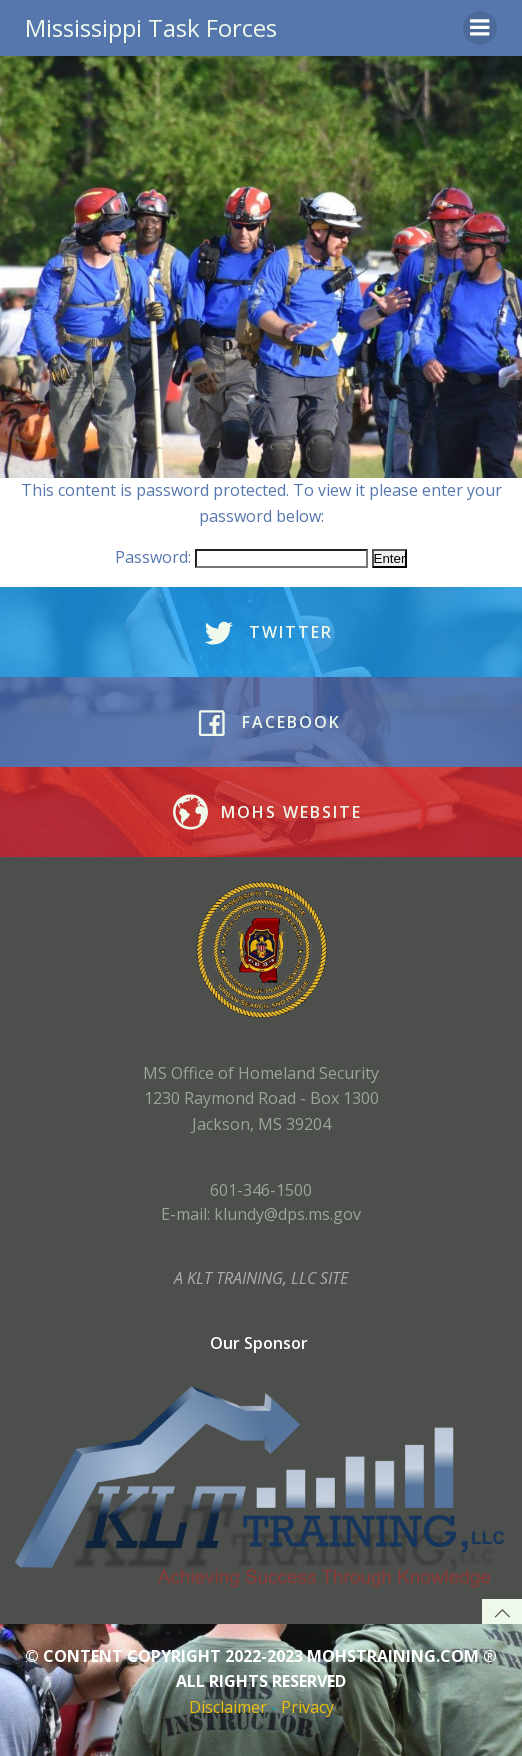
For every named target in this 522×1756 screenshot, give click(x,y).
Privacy (307, 1707)
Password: (241, 557)
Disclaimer (228, 1707)
